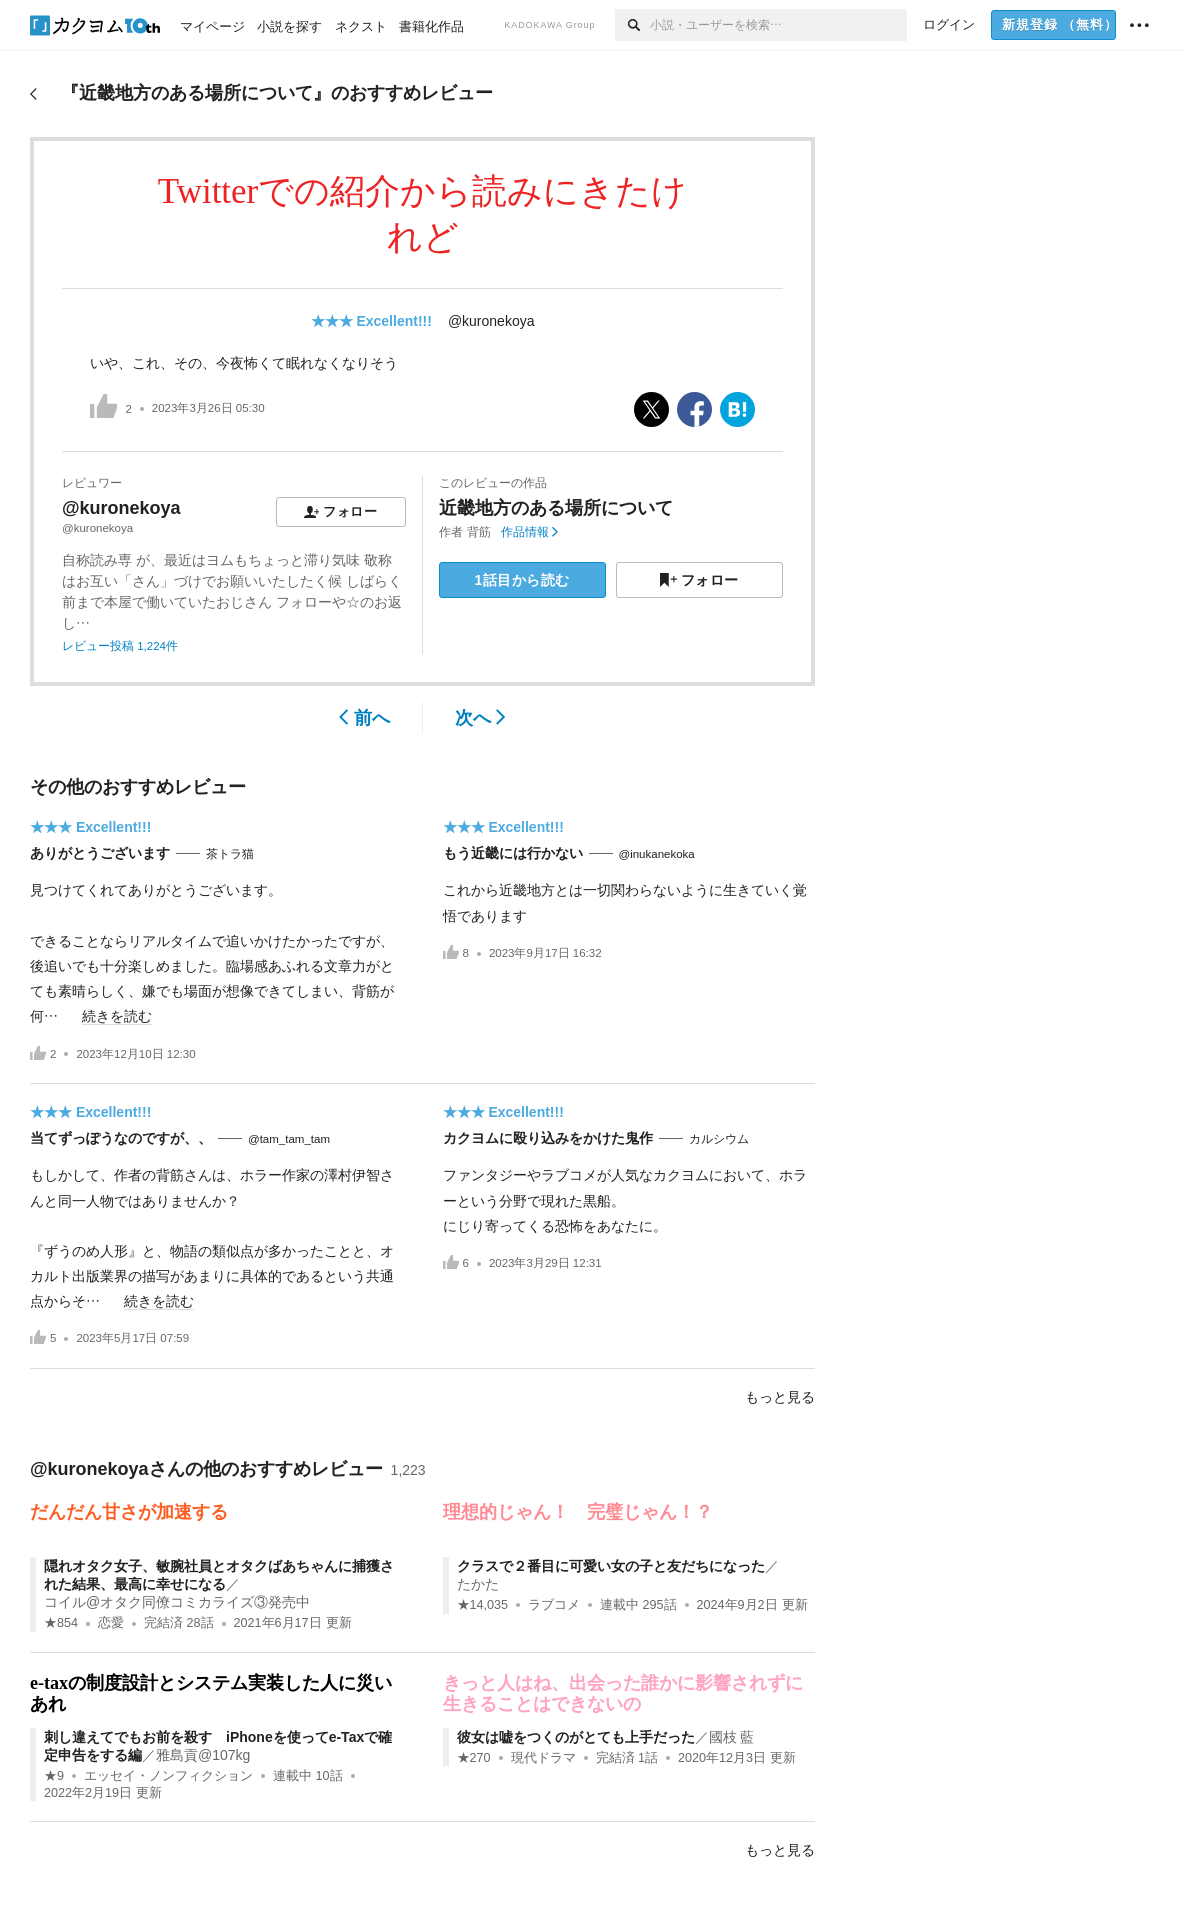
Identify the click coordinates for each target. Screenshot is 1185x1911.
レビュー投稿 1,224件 (120, 646)
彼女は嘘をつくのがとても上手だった (576, 1737)
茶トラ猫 (230, 854)
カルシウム (719, 1139)
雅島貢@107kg (203, 1755)
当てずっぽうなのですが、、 (121, 1138)
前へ (364, 718)
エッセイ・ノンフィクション (168, 1776)
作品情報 (529, 532)
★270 (474, 1758)
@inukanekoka (657, 854)
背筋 (479, 532)
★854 (61, 1623)
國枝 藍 (732, 1737)
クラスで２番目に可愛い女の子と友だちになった (611, 1566)
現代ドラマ (543, 1758)
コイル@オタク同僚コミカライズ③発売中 (177, 1602)
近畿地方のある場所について (556, 508)
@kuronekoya (491, 321)
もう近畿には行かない (513, 853)
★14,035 (483, 1605)
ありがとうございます (100, 853)
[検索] (632, 25)
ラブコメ (554, 1605)
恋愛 (111, 1623)
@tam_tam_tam (289, 1139)
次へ (480, 718)
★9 (54, 1776)
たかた (478, 1584)
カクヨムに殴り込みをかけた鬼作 (548, 1138)
